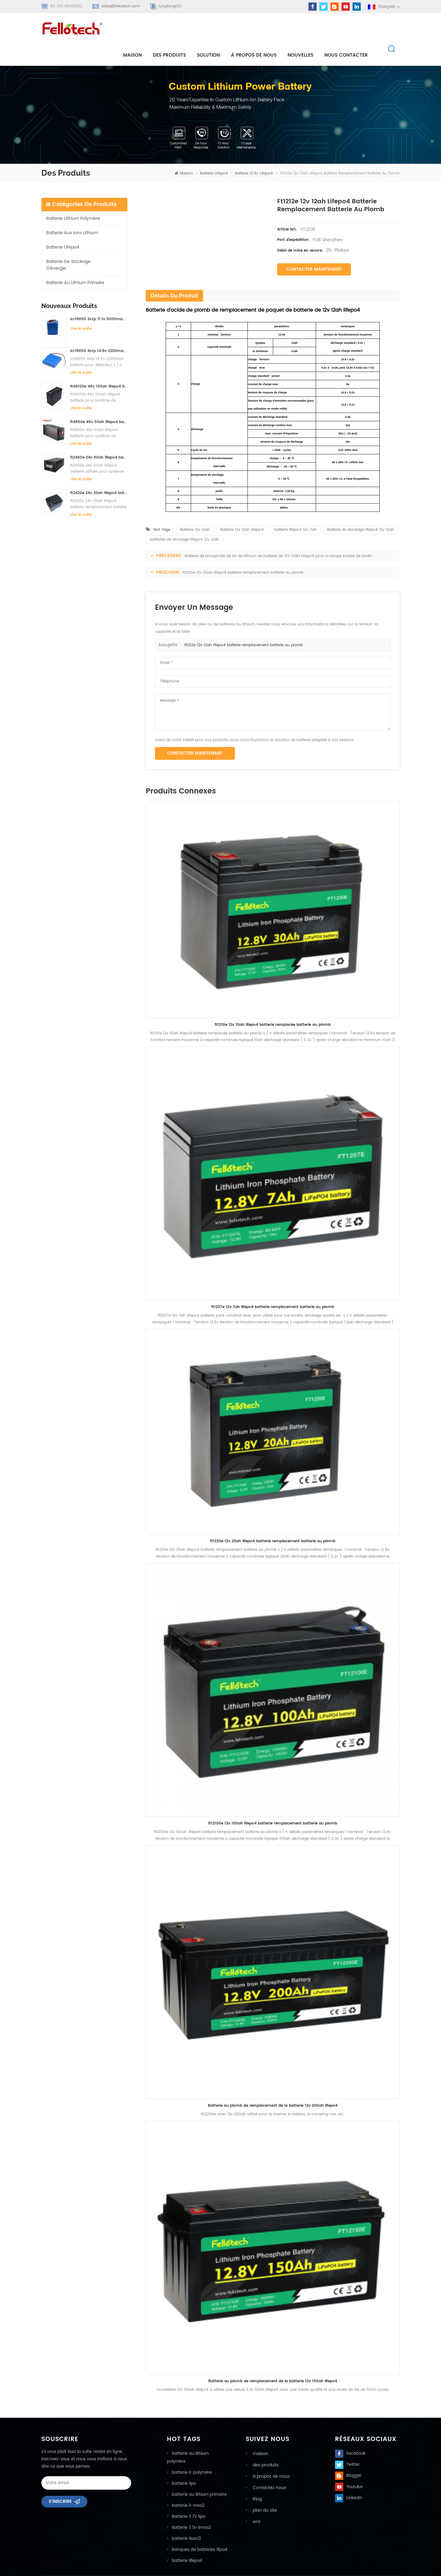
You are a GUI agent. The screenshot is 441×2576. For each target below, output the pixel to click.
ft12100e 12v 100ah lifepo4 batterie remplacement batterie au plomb (272, 1804)
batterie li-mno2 (188, 2486)
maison (138, 31)
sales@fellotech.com (120, 6)
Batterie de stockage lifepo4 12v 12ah (360, 510)
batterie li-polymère (192, 2453)
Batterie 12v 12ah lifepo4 (242, 510)
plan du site (262, 2489)
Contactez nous (266, 2467)
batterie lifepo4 (214, 154)
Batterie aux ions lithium (72, 213)
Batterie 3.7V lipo (188, 2497)
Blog (255, 2478)
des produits (263, 2445)
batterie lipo (184, 2464)
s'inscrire (60, 2481)
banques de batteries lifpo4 (199, 2530)
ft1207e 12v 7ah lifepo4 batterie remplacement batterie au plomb (272, 1287)
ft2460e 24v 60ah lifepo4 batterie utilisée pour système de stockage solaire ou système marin (98, 438)
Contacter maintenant (314, 249)
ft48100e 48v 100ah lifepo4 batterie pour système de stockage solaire (98, 367)
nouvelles (306, 31)
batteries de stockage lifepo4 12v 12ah (184, 520)
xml (254, 2500)
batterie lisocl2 (186, 2519)
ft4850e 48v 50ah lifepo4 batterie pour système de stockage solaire (98, 402)
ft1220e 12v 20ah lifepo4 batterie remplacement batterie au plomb (243, 553)
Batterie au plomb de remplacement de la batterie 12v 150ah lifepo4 (272, 2361)
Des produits (174, 31)
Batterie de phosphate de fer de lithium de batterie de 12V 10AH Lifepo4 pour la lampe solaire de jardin (278, 536)
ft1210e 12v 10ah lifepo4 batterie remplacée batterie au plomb (273, 1005)
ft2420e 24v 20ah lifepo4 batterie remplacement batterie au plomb (98, 473)
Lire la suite (81, 309)
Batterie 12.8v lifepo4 (254, 154)
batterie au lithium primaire (75, 263)
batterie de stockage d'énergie (68, 245)
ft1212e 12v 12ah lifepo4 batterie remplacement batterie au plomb (243, 625)
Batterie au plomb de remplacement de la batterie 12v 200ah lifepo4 (272, 2086)
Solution (213, 31)
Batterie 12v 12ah (195, 510)
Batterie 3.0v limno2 (191, 2508)
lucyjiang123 (170, 6)
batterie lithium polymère (73, 198)
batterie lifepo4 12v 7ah (295, 510)
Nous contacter (351, 31)
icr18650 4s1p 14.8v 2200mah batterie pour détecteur (98, 331)
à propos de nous (259, 31)
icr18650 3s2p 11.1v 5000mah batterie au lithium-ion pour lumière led (98, 299)
